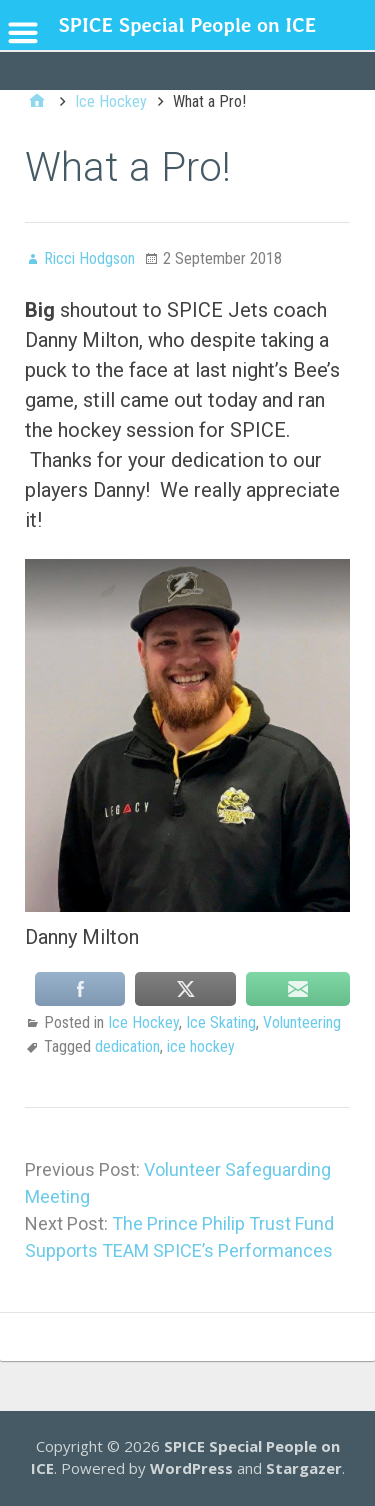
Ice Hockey (143, 1022)
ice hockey (201, 1046)
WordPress (191, 1468)
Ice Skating (221, 1022)
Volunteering (302, 1022)
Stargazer (304, 1468)
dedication (127, 1046)
